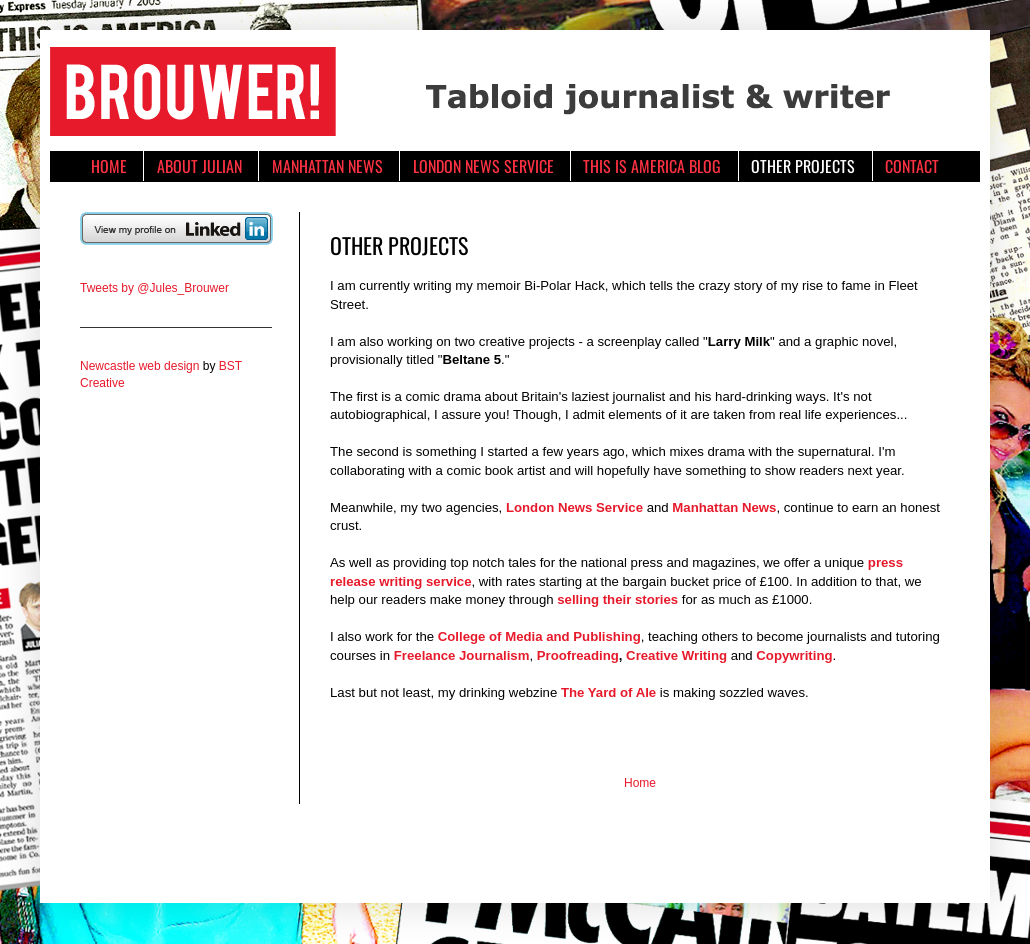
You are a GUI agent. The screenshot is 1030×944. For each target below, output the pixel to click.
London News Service (574, 507)
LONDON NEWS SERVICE (483, 166)
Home (640, 783)
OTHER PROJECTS (803, 166)
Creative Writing (676, 655)
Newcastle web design (139, 366)
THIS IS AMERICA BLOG (652, 166)
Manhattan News (724, 507)
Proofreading (578, 655)
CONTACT (912, 166)
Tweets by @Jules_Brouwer (154, 288)
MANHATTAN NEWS (327, 166)
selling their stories (617, 599)
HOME (109, 166)
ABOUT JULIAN (199, 166)
